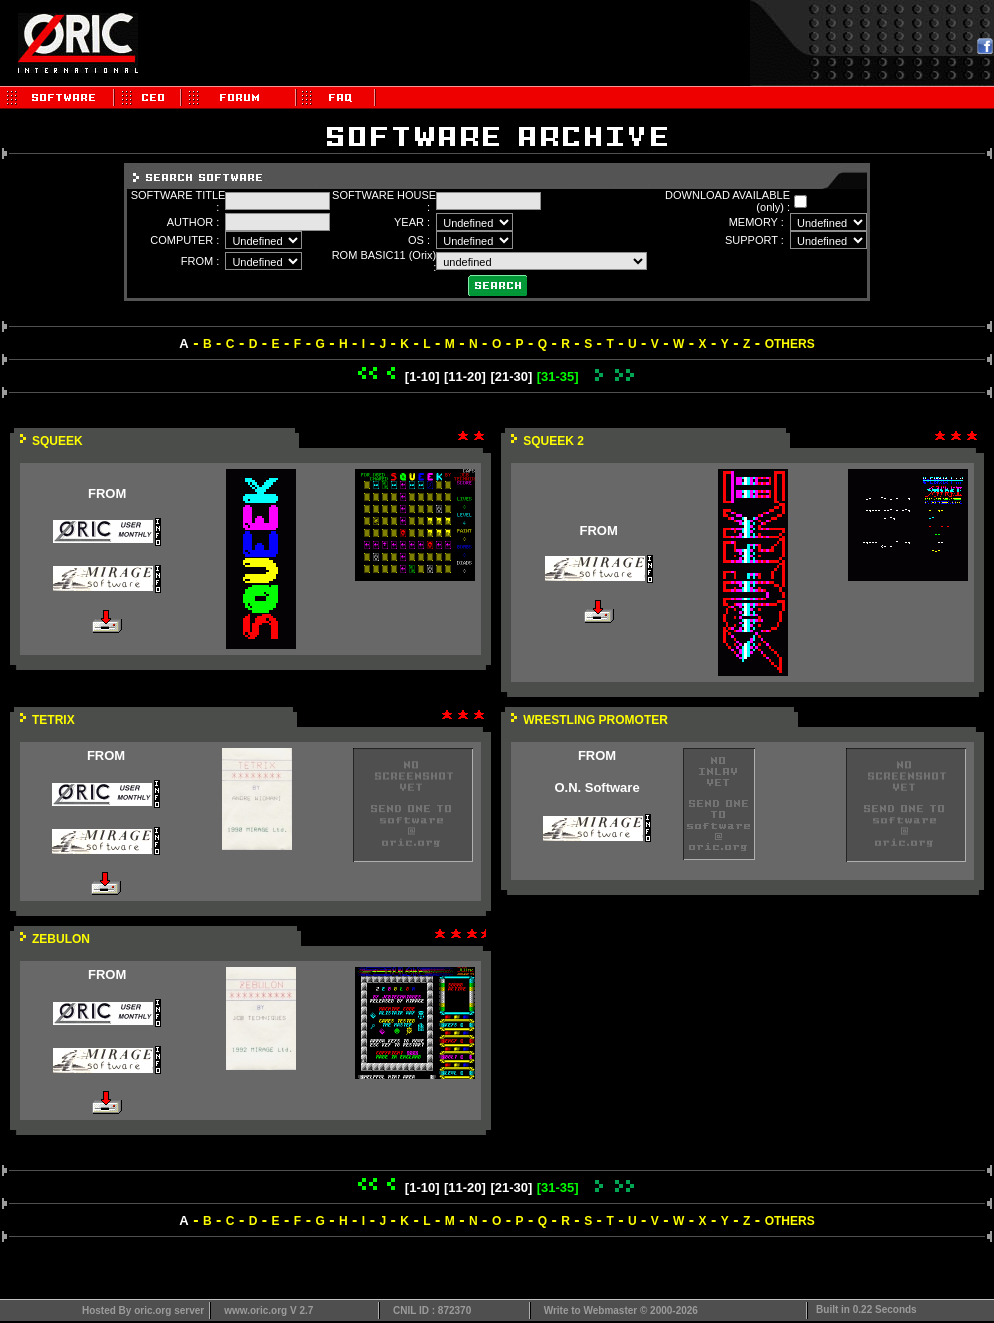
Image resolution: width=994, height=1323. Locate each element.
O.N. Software (596, 787)
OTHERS (790, 344)
